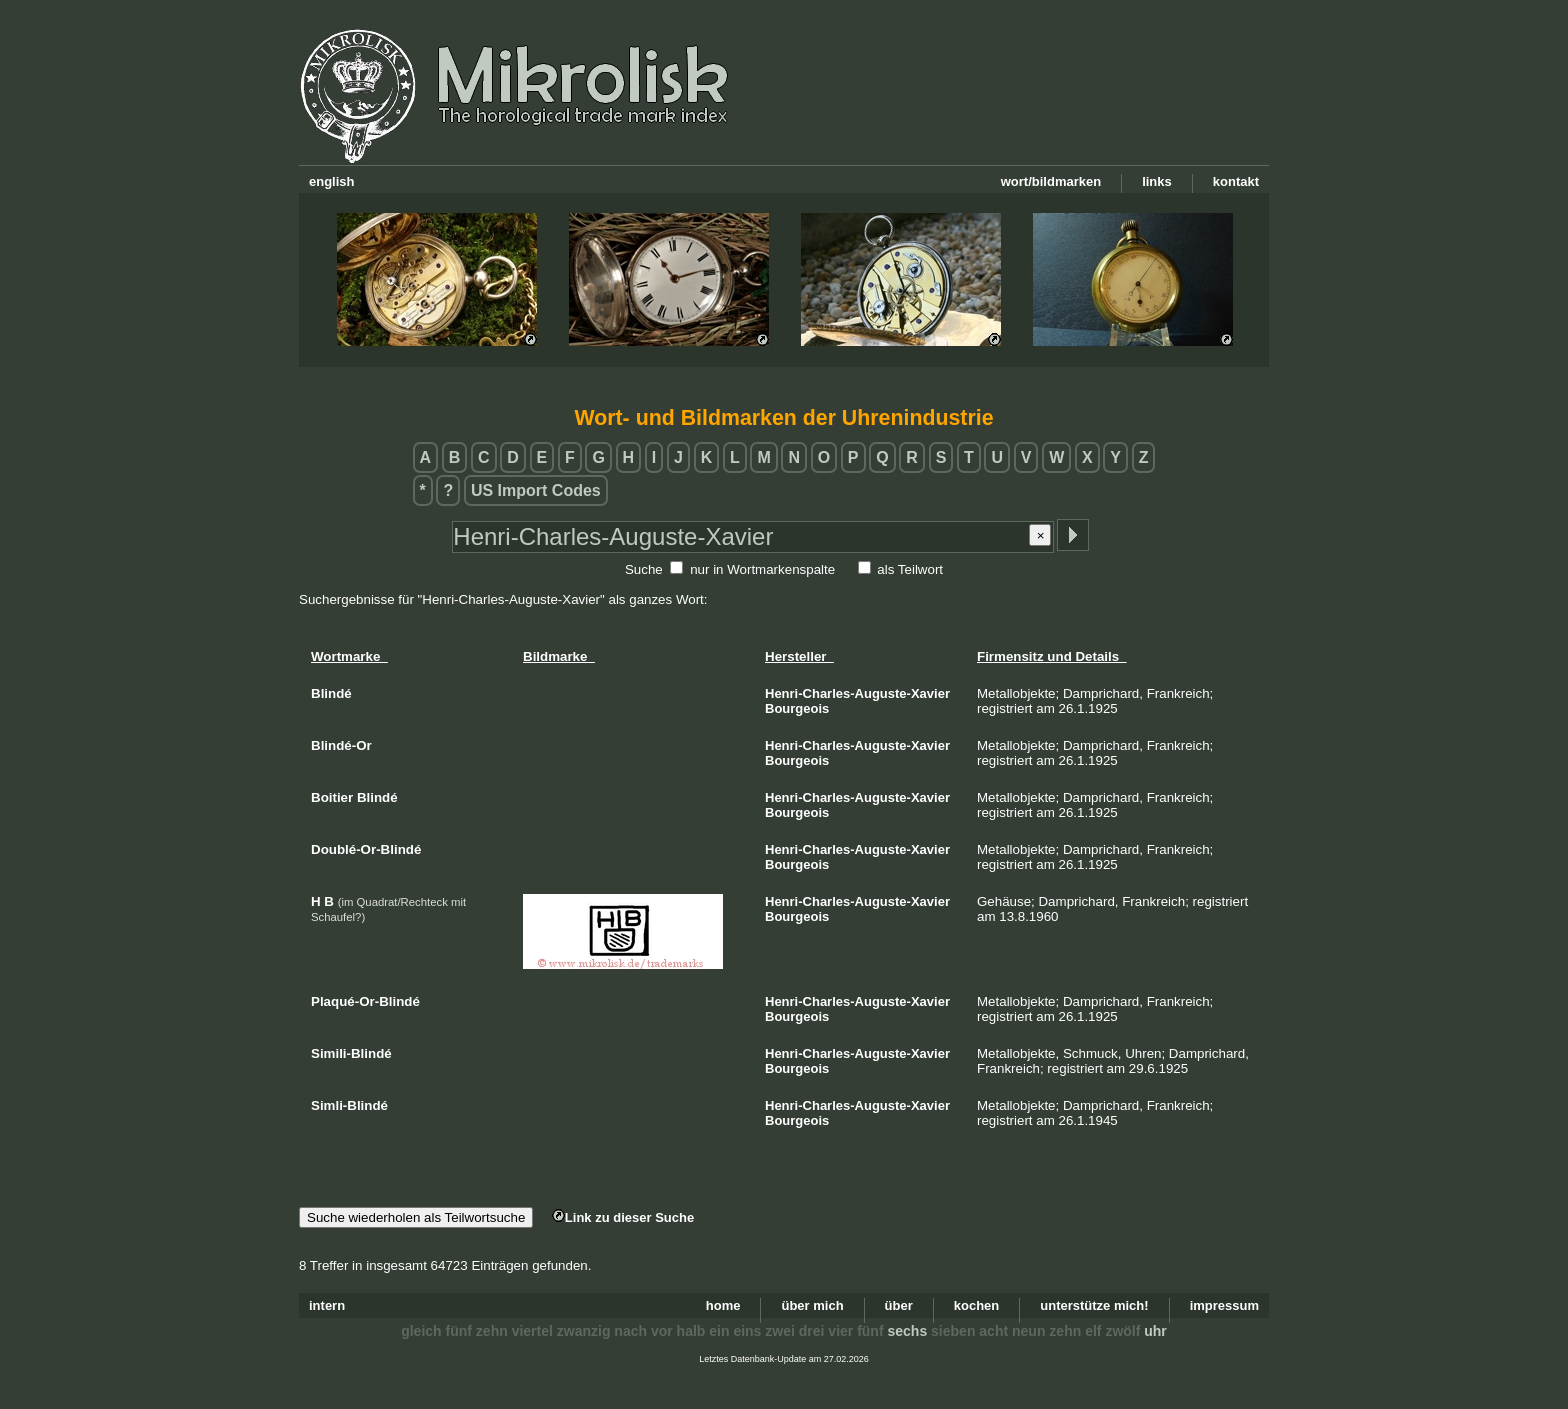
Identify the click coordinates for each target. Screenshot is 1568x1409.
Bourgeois (797, 708)
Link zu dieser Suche (623, 1217)
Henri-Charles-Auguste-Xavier (857, 693)
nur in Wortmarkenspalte (762, 569)
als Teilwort (910, 569)
